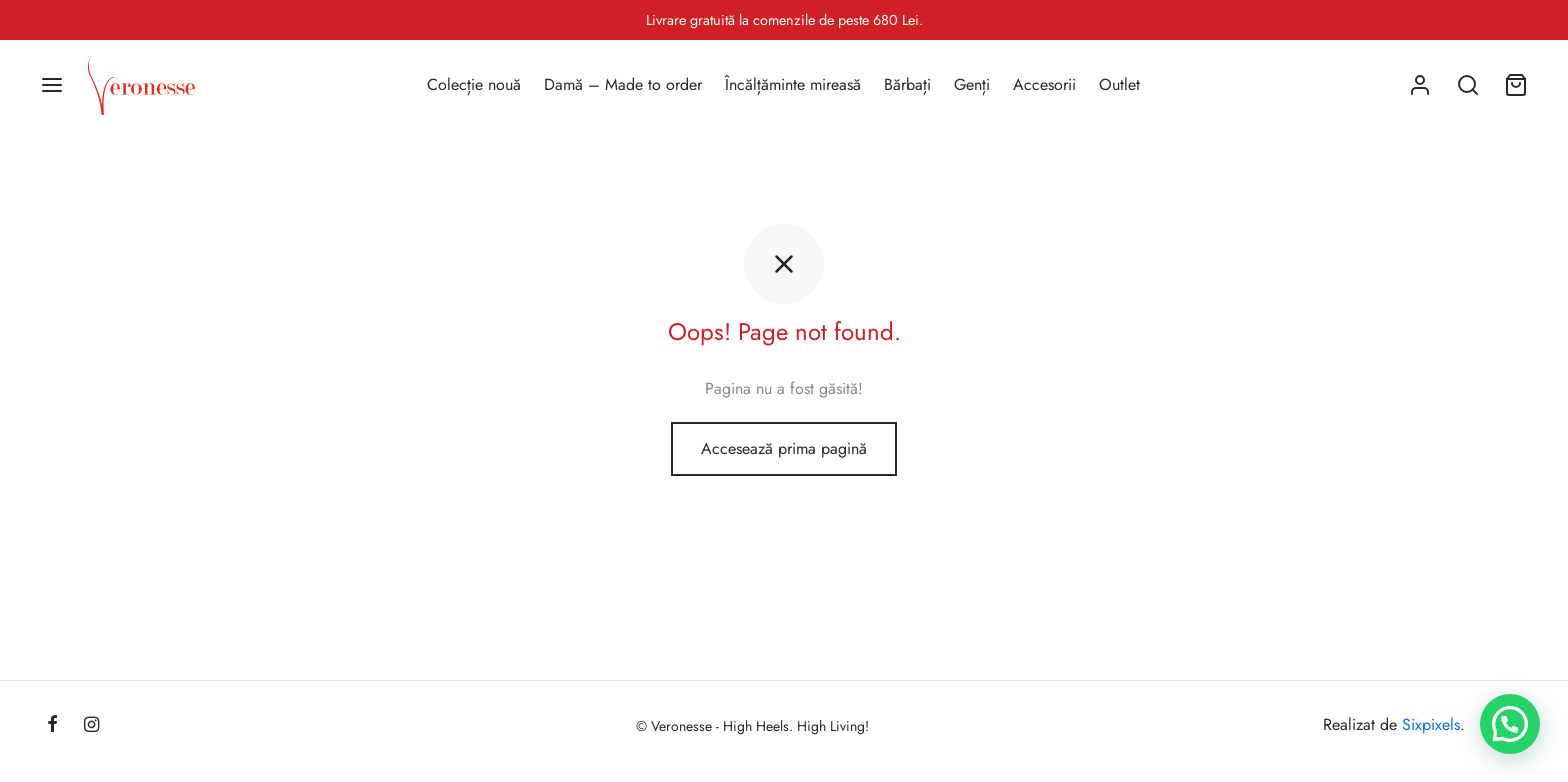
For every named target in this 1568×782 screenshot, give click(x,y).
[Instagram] (91, 726)
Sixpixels (1431, 724)
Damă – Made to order (623, 84)
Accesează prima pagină (784, 448)
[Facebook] (52, 726)
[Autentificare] (1420, 85)
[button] (1510, 724)
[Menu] (52, 85)
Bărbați (907, 84)
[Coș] (1516, 85)
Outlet (1119, 84)
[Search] (1468, 85)
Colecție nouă (474, 84)
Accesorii (1044, 84)
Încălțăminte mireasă (793, 84)
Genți (972, 84)
